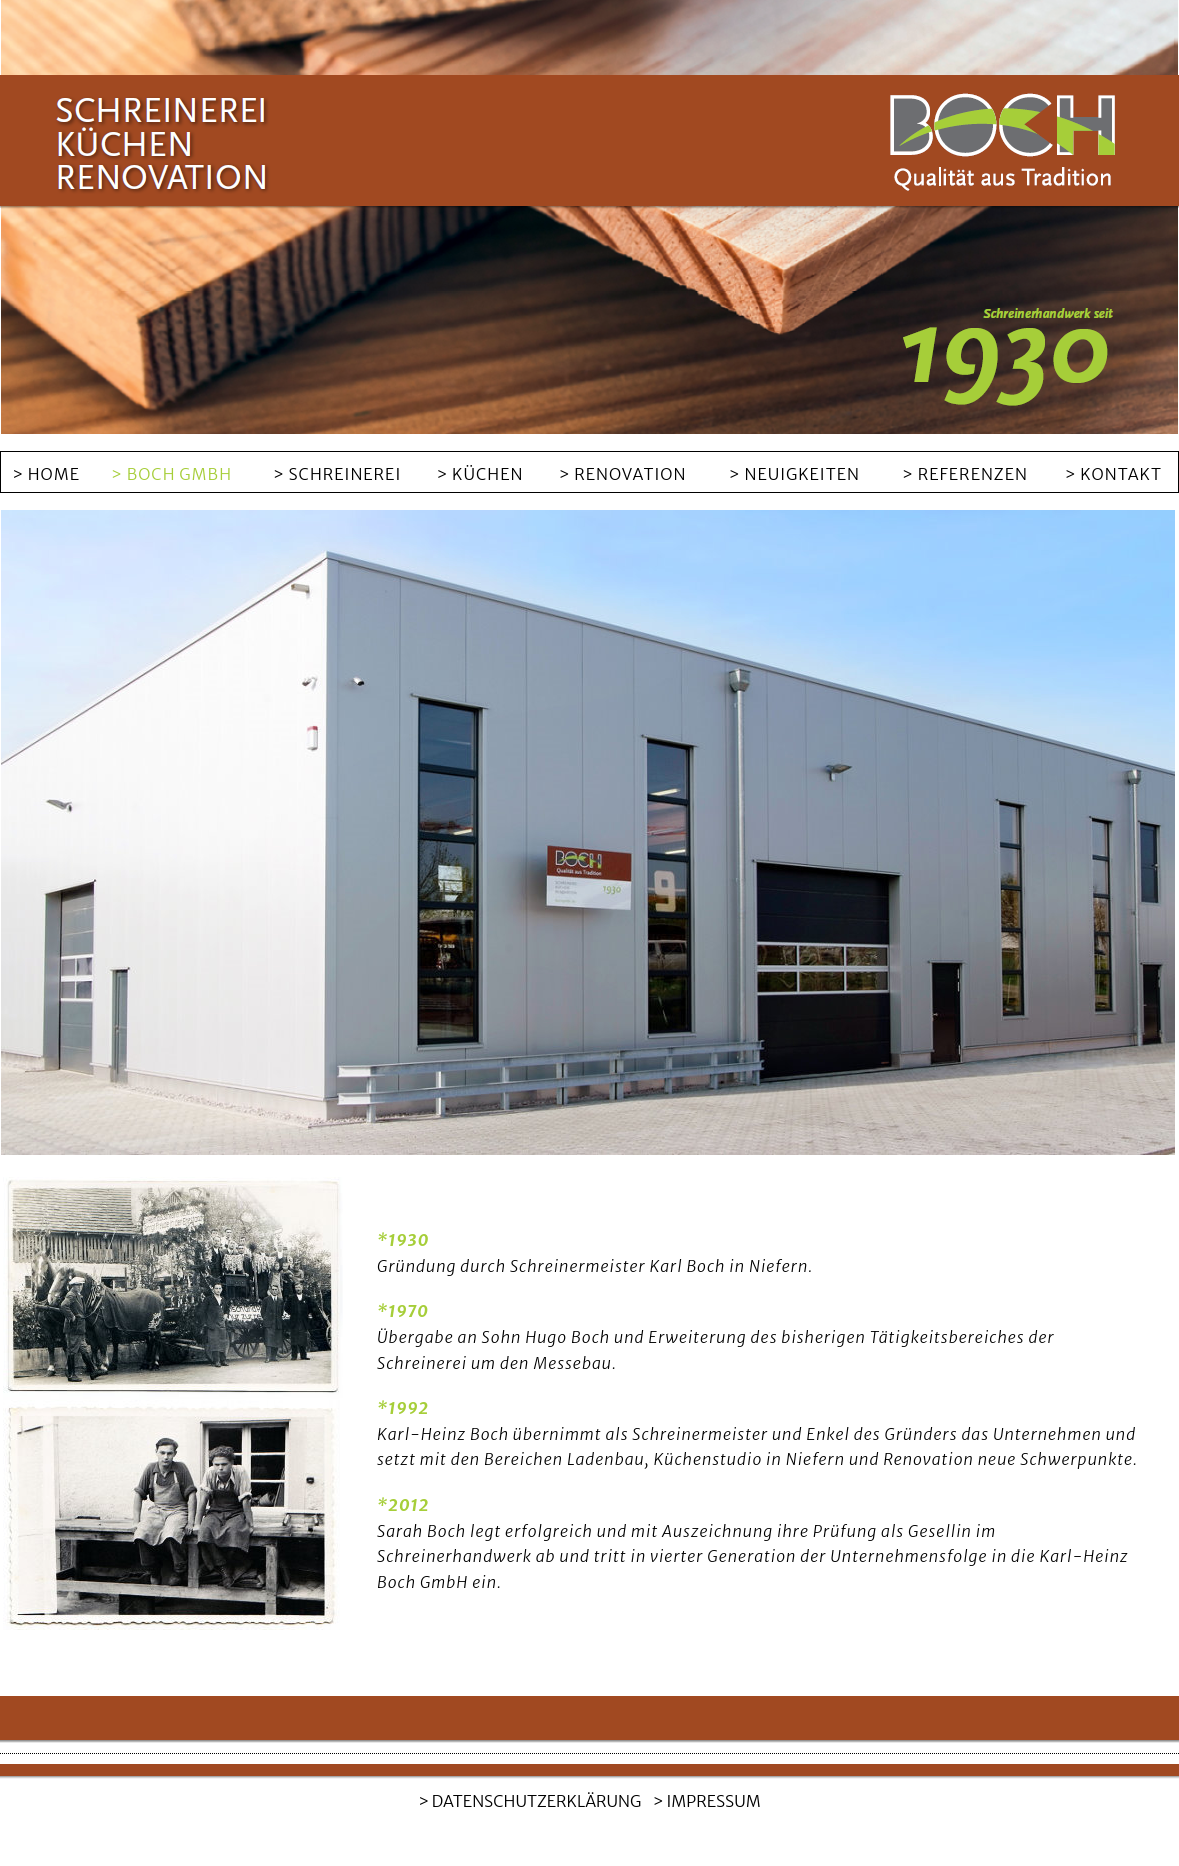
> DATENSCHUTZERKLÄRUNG (529, 1801)
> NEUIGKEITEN (794, 474)
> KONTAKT (1113, 474)
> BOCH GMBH (171, 474)
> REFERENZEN (965, 474)
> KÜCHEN (480, 474)
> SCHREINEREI (337, 474)
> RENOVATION (623, 474)
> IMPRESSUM (707, 1801)
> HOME (46, 474)
